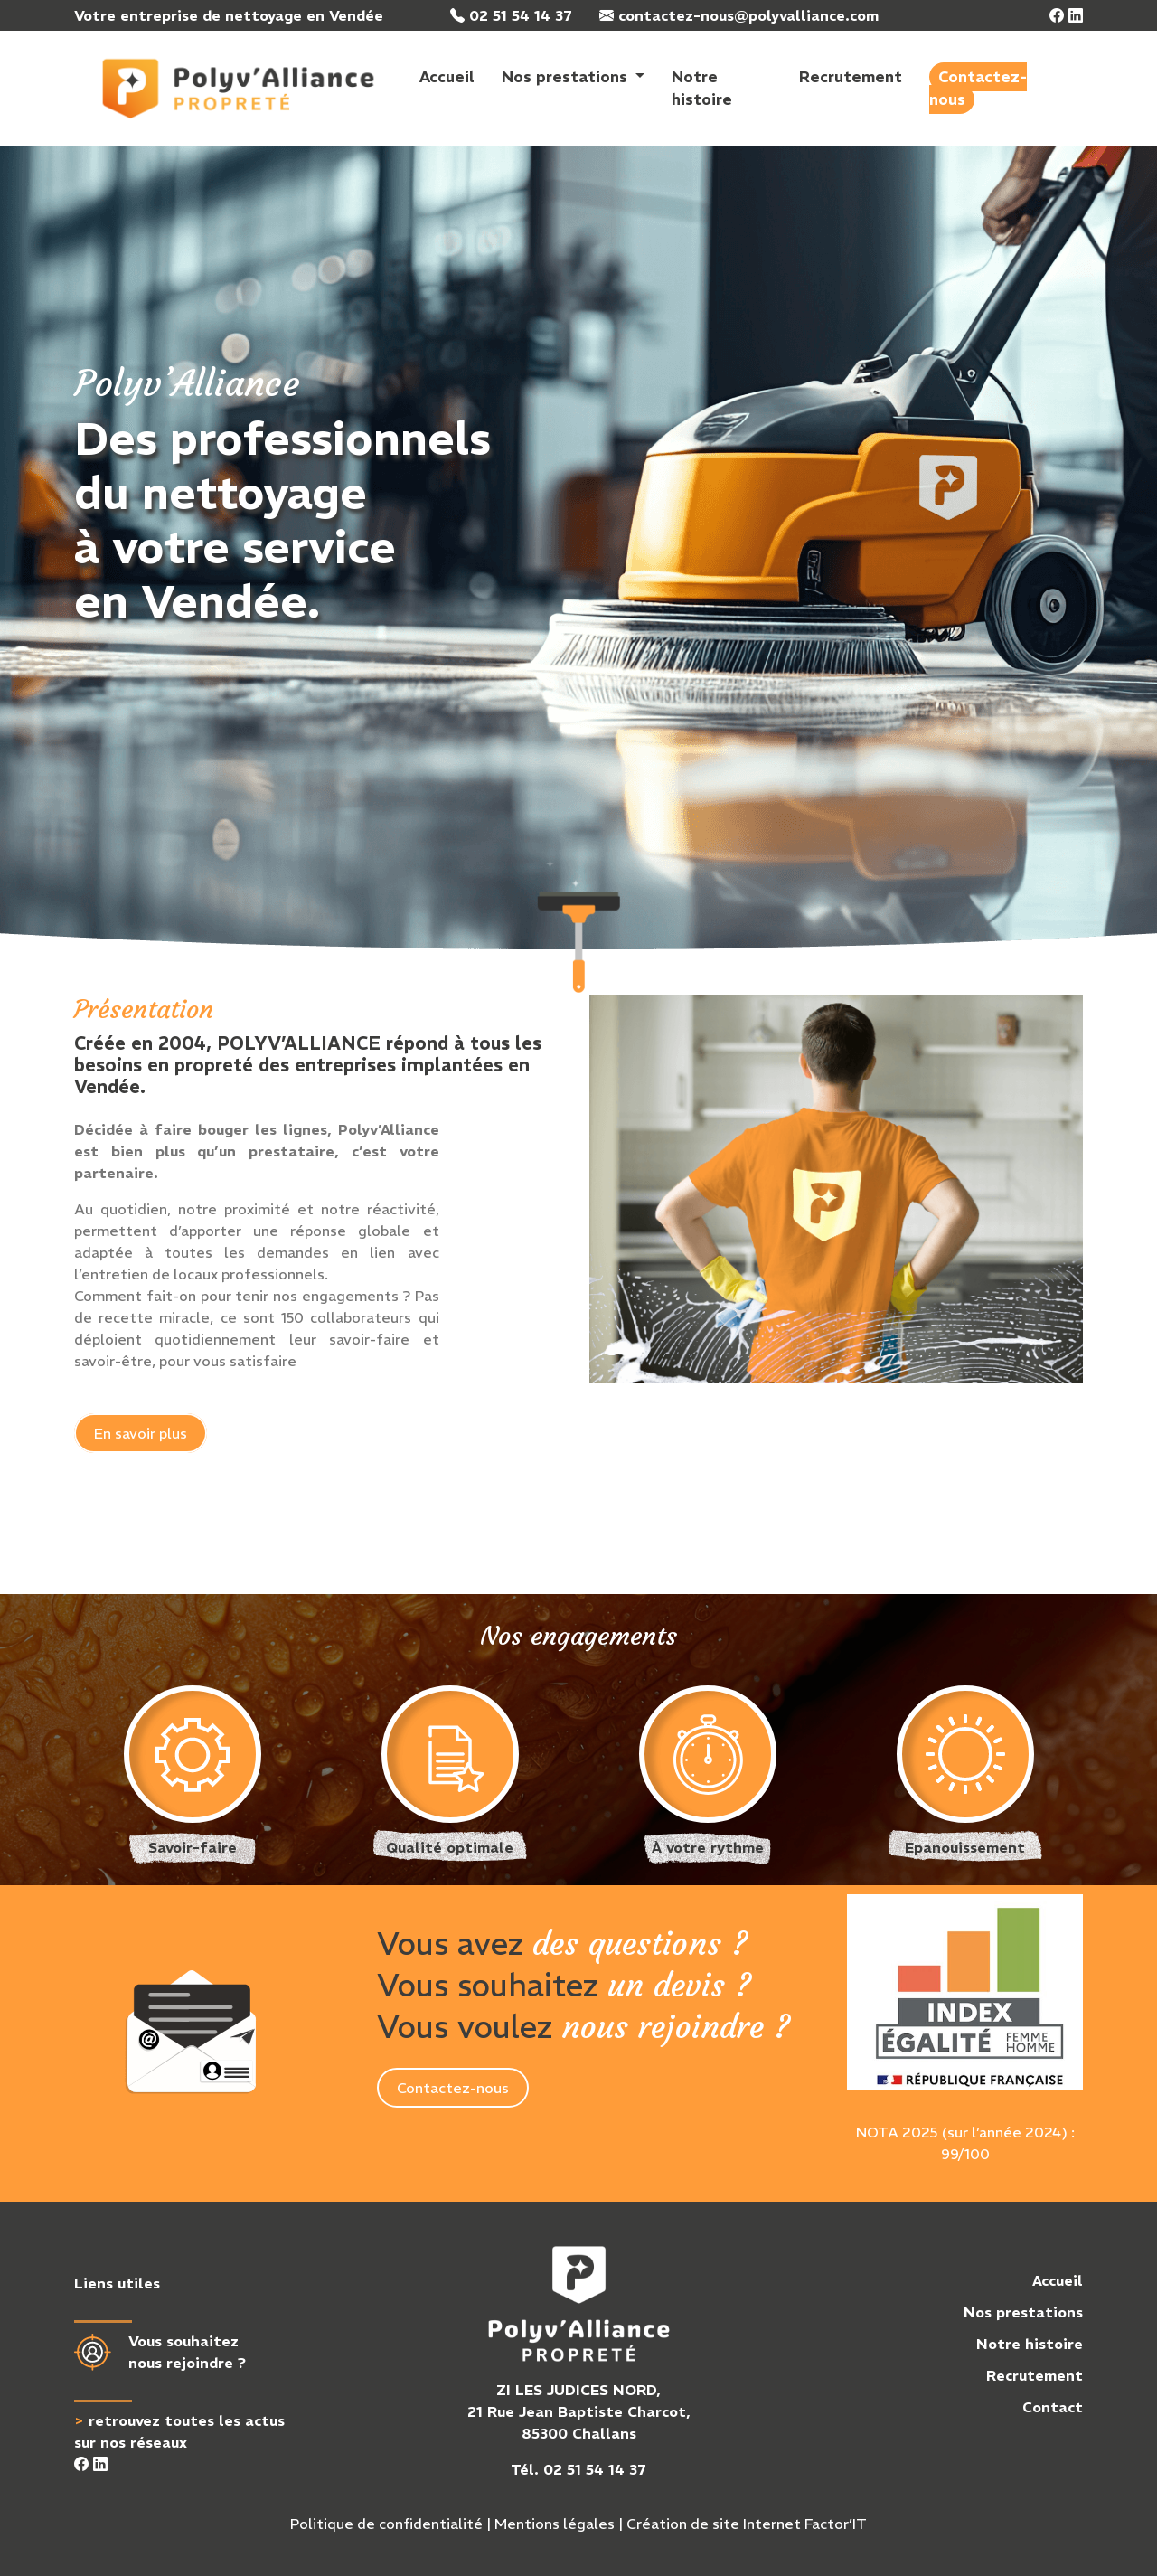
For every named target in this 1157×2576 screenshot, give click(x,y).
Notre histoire (702, 88)
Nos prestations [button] (567, 77)
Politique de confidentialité (386, 2524)
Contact (1052, 2407)
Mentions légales (554, 2524)
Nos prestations (1023, 2312)
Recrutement (850, 77)
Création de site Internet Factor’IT (746, 2524)
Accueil (447, 77)
